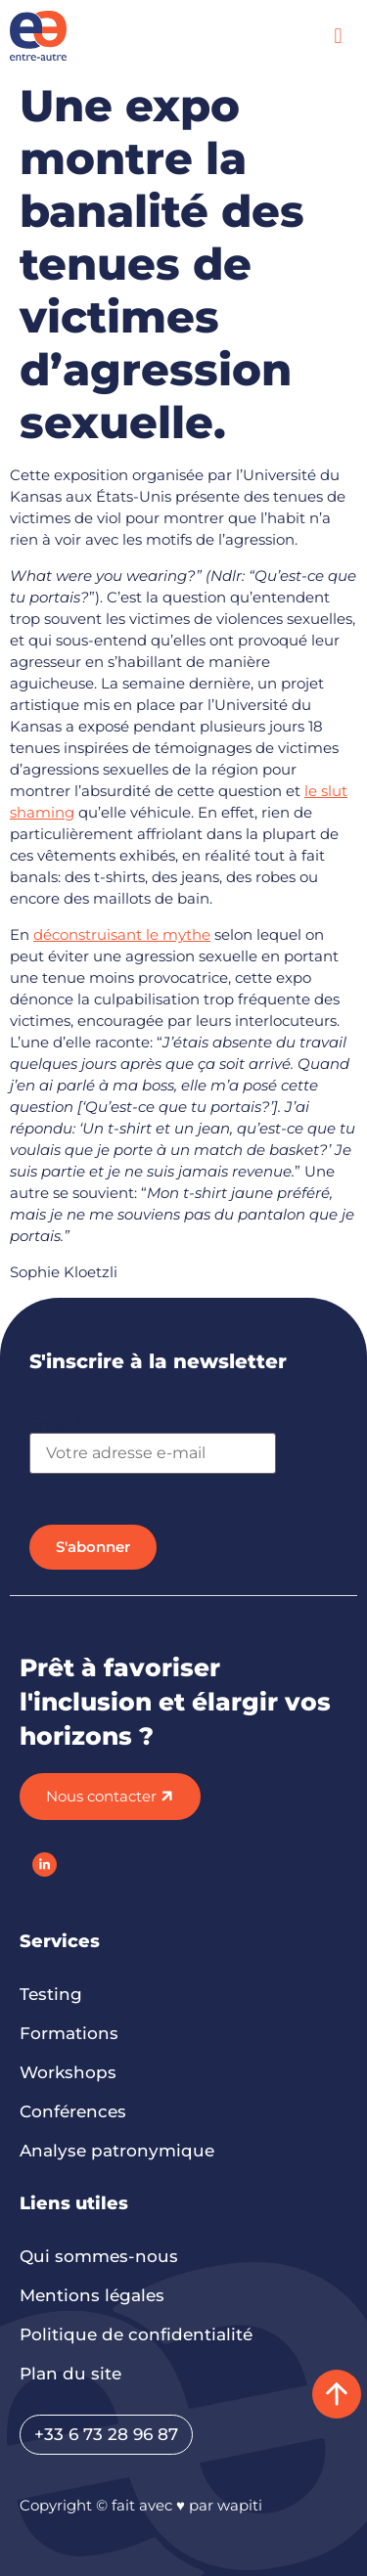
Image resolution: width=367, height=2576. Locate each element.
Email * (55, 1423)
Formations (69, 2033)
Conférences (73, 2111)
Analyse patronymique (117, 2150)
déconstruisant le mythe (121, 934)
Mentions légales (92, 2295)
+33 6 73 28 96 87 (106, 2434)
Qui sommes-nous (99, 2256)
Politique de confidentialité (136, 2334)
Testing (51, 1994)
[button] (338, 36)
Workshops (68, 2072)
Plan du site (70, 2373)
